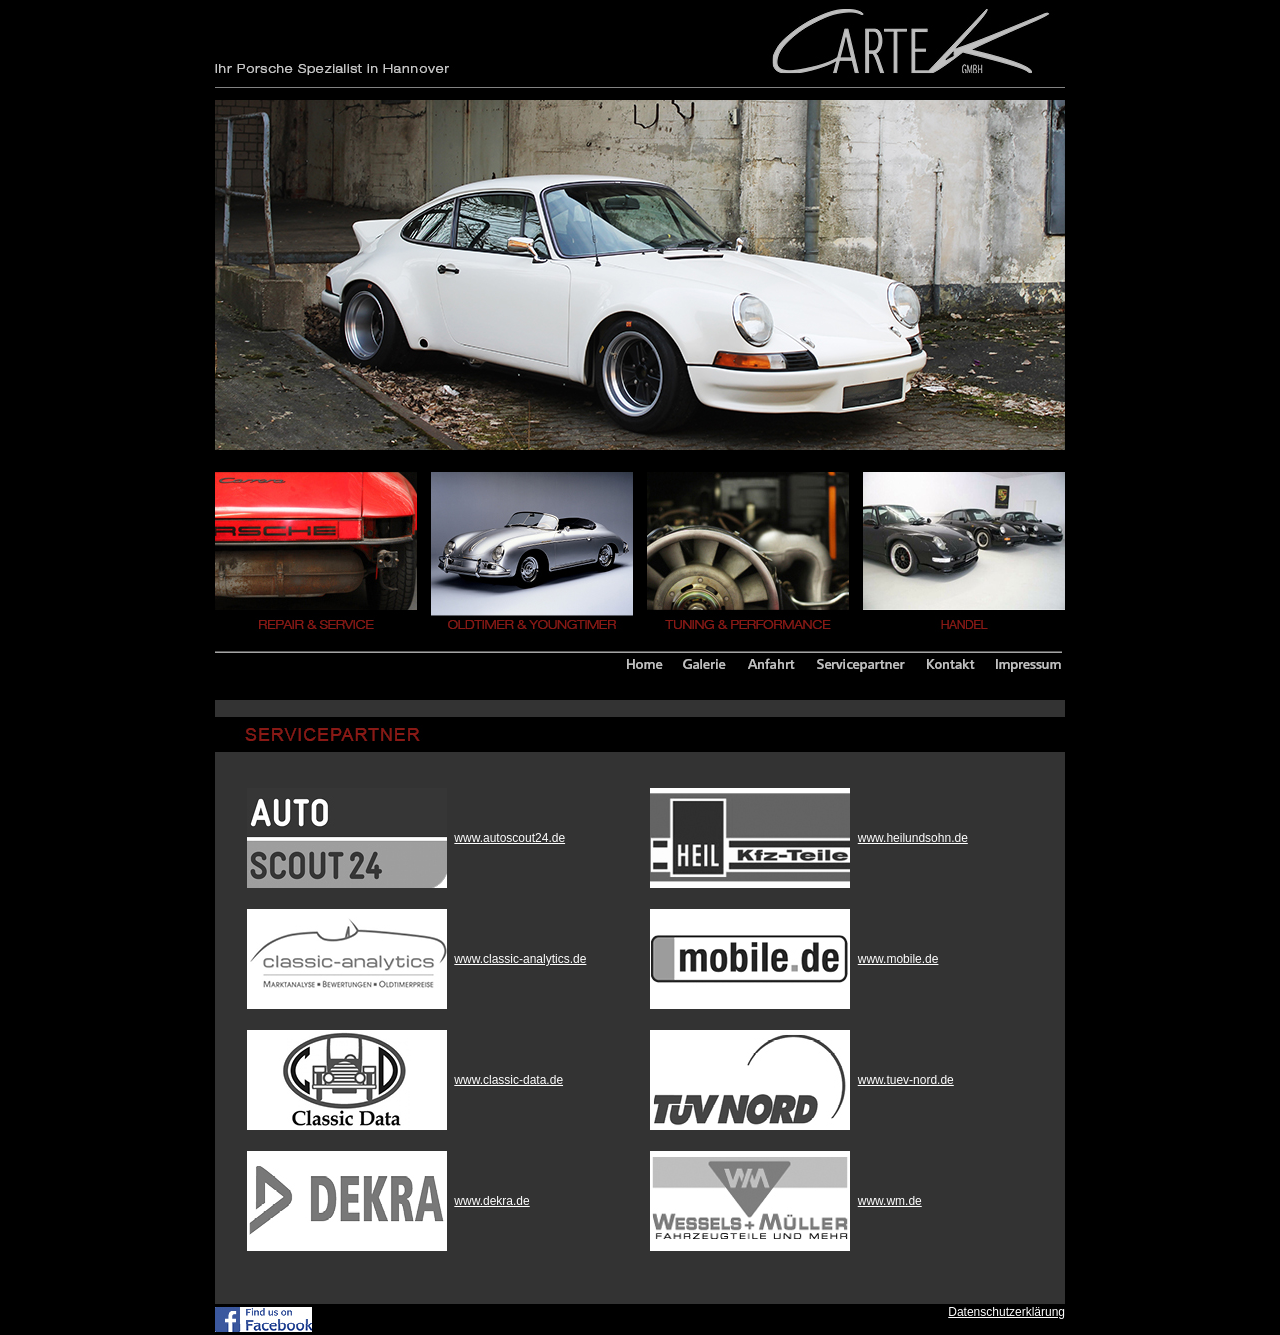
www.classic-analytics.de (520, 959)
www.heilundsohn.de (913, 838)
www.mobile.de (898, 959)
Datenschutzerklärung (1006, 1312)
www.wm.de (890, 1201)
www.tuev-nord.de (906, 1080)
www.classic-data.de (508, 1080)
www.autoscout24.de (509, 838)
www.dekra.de (491, 1201)
